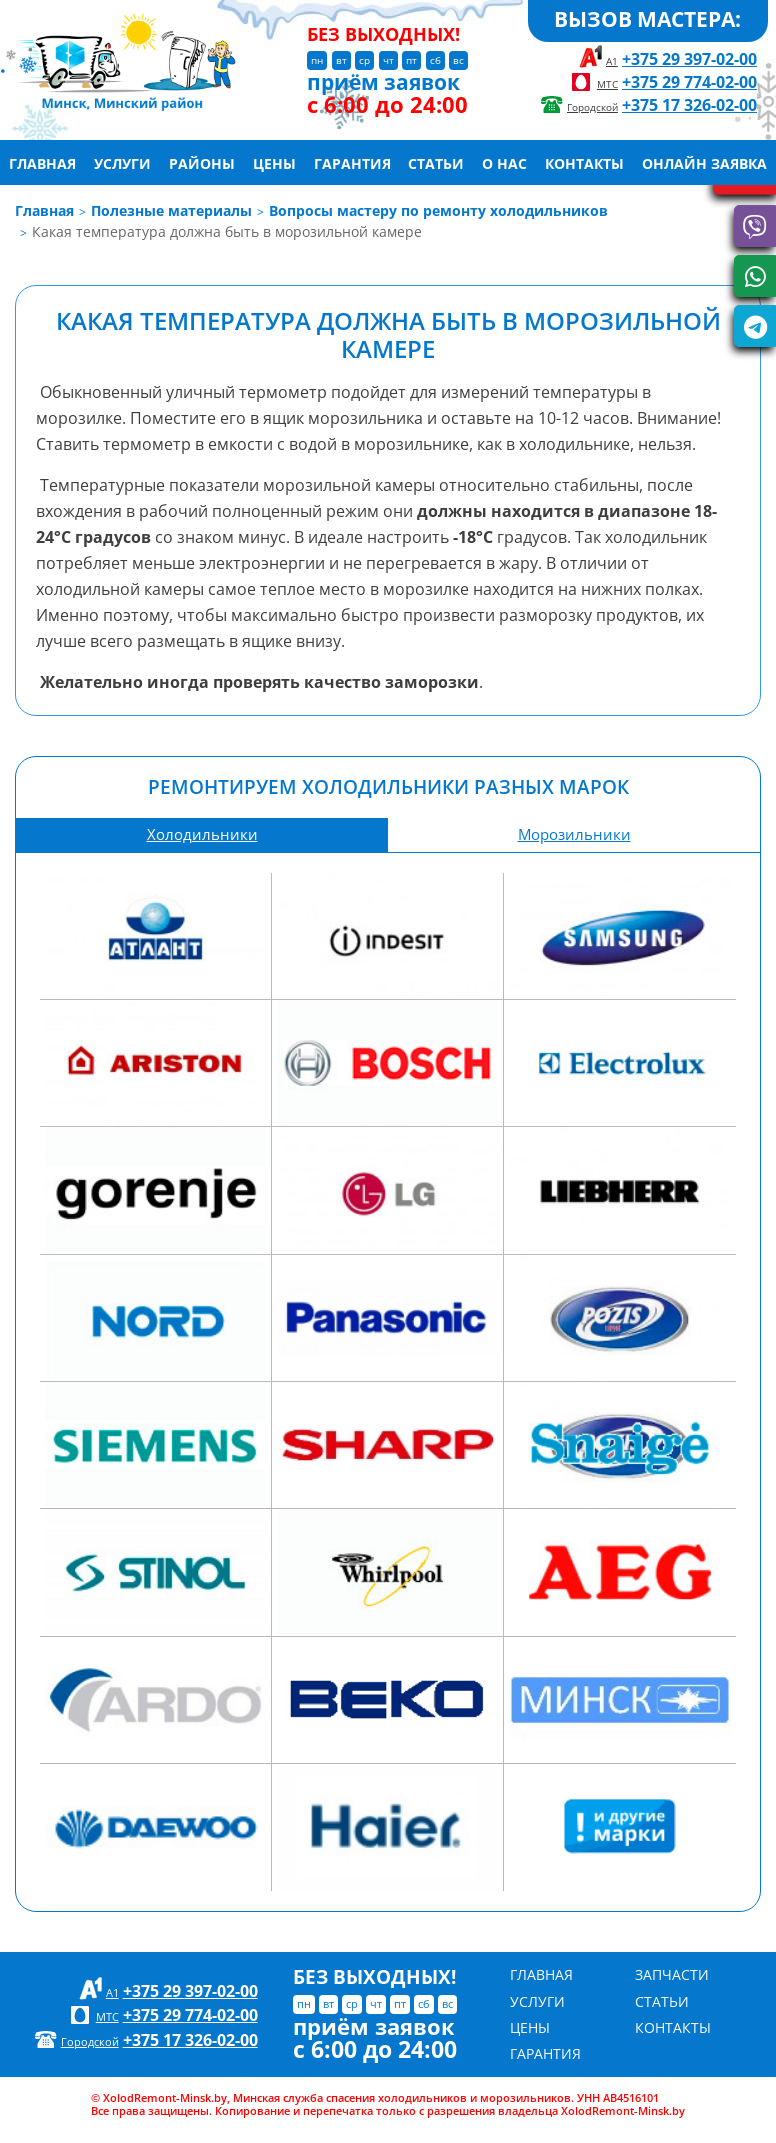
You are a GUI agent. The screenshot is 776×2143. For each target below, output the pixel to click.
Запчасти (671, 1974)
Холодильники (202, 834)
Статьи (436, 160)
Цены (274, 160)
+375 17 (689, 104)
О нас (504, 160)
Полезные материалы (171, 210)
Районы (202, 160)
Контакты (584, 160)
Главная (42, 160)
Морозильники (574, 834)
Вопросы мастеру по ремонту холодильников (438, 210)
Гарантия (352, 160)
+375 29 (689, 59)
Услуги (122, 160)
